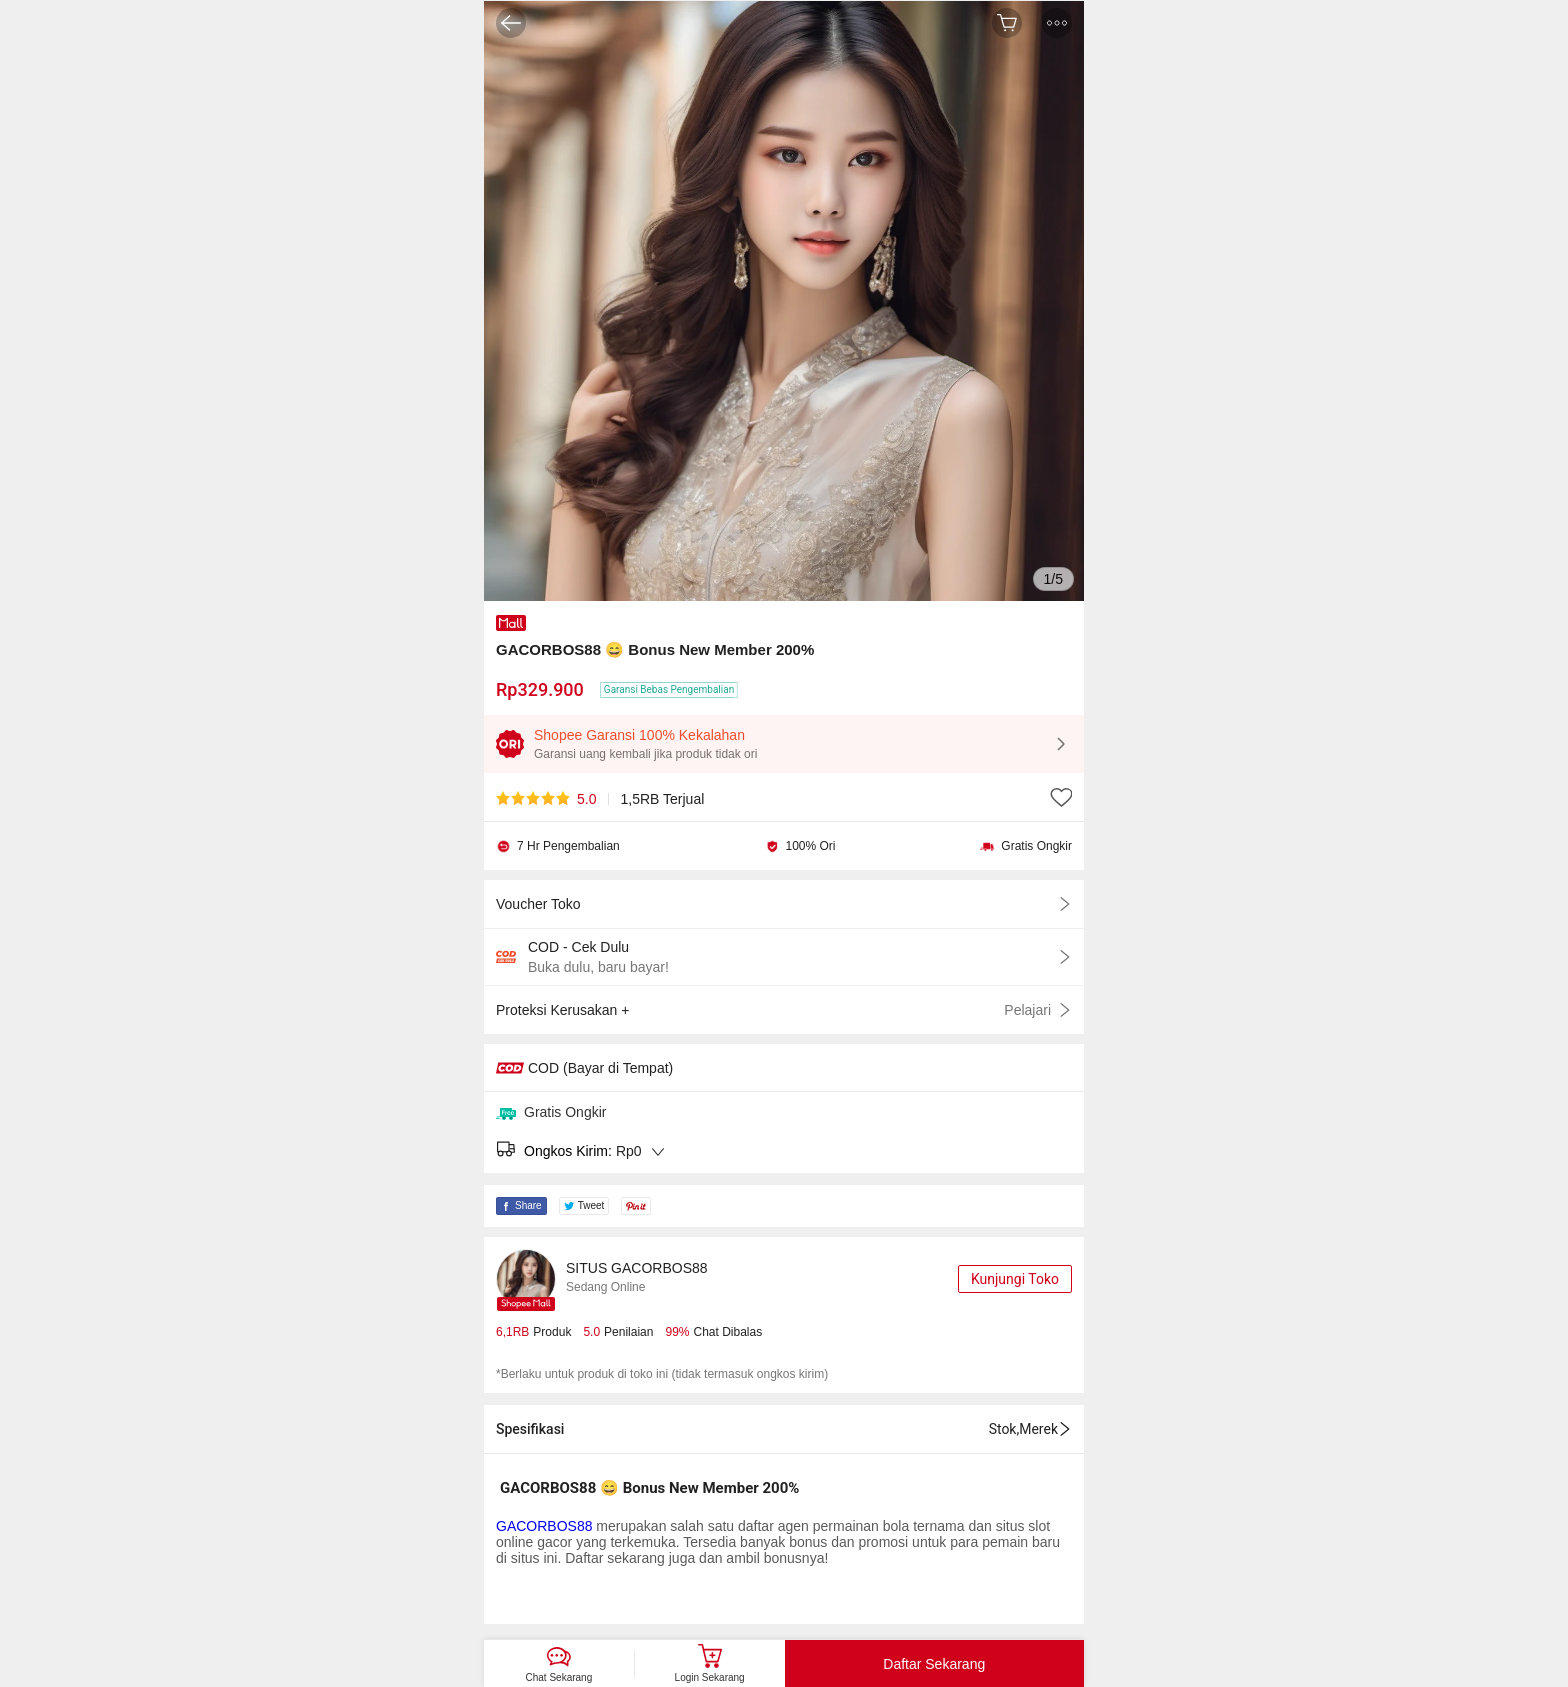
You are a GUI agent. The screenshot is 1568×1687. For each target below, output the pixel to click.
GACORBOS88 (544, 1526)
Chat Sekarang (559, 1677)
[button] (1057, 23)
